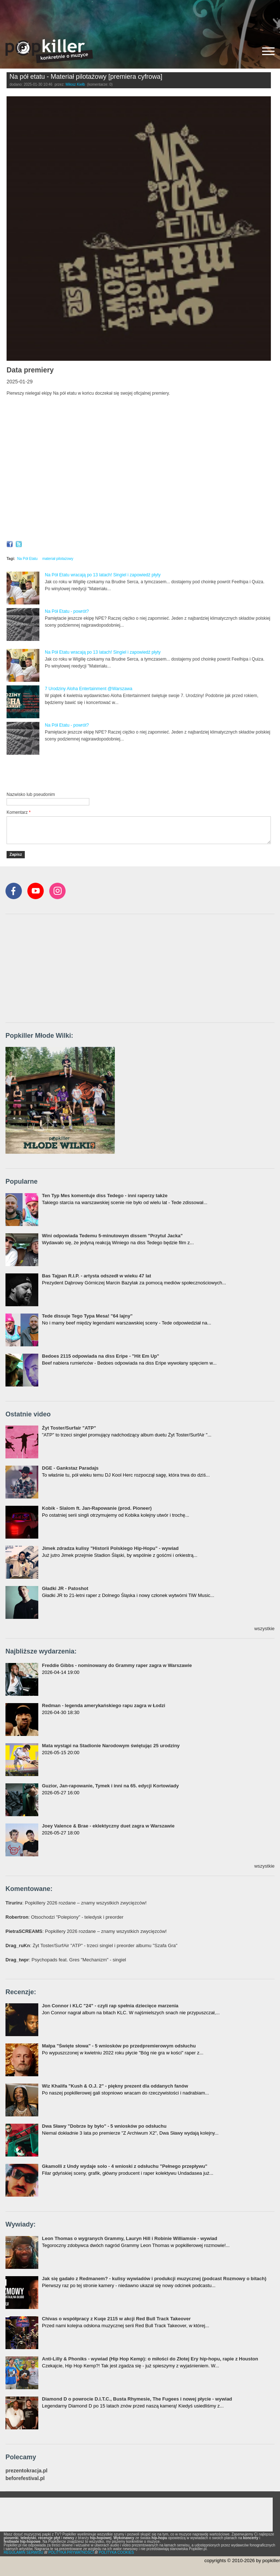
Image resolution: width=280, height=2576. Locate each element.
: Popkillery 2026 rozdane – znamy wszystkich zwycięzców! (76, 1903)
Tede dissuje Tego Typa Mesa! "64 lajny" (87, 1316)
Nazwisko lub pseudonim (31, 794)
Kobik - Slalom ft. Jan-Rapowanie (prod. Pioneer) (97, 1508)
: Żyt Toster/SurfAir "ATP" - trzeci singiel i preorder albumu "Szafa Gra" (91, 1945)
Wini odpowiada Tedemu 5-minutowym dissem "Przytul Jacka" (112, 1235)
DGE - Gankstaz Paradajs (70, 1468)
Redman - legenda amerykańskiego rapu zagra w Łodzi (103, 1705)
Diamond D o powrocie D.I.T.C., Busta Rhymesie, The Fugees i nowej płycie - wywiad (137, 2399)
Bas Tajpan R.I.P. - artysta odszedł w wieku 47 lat (96, 1276)
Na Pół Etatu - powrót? (67, 611)
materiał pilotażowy (57, 559)
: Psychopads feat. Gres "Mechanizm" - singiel (65, 1959)
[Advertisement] (140, 16)
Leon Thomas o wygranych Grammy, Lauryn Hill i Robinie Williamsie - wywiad (129, 2238)
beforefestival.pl (24, 2478)
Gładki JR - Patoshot (65, 1588)
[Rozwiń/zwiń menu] (268, 51)
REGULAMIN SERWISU (23, 2552)
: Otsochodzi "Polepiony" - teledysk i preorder (64, 1917)
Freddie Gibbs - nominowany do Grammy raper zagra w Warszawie (117, 1665)
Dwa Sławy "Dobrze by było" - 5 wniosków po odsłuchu (104, 2126)
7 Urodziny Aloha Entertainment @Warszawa (88, 688)
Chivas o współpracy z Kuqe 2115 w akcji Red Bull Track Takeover (116, 2318)
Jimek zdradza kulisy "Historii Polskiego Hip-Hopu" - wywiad (110, 1548)
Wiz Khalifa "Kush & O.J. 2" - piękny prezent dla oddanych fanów (115, 2086)
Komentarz (19, 812)
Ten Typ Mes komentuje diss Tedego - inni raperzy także (105, 1195)
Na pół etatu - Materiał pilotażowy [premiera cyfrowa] (85, 76)
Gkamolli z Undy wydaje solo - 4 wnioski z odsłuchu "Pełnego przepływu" (124, 2166)
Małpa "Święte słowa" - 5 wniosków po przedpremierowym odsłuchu (119, 2046)
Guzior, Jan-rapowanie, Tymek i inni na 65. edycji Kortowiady (110, 1785)
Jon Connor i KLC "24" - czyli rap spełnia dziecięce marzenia (110, 2005)
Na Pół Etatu (27, 559)
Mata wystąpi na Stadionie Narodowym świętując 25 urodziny (111, 1745)
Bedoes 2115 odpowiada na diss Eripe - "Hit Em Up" (100, 1356)
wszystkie (264, 1628)
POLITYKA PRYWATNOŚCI (71, 2552)
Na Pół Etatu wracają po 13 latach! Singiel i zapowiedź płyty (103, 574)
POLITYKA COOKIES (116, 2552)
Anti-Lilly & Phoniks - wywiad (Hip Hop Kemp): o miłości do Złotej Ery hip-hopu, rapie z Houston (150, 2359)
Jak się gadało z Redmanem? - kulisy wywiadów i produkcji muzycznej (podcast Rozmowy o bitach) (154, 2278)
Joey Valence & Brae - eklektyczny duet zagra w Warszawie (108, 1826)
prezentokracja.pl (26, 2470)
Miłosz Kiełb (75, 84)
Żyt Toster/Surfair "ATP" (69, 1428)
